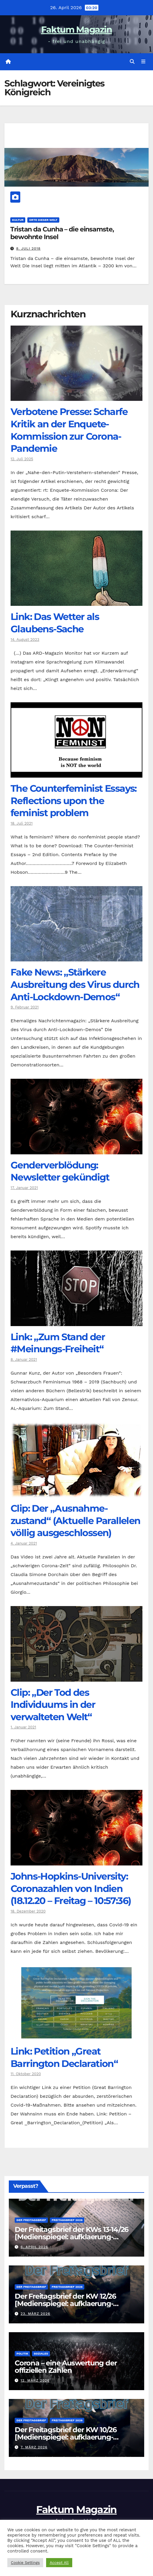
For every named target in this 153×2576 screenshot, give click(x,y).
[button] (132, 61)
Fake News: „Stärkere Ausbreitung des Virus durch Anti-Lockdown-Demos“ (75, 984)
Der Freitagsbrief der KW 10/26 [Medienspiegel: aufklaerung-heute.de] (66, 2437)
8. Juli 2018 (28, 248)
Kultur (17, 219)
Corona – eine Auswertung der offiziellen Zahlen (66, 2367)
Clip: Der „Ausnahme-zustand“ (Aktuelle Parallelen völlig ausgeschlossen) (75, 1520)
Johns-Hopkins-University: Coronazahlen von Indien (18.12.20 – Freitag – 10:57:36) (71, 1888)
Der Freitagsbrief (31, 2220)
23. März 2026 (35, 2314)
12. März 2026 (35, 2380)
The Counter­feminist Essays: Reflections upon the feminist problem (74, 800)
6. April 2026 (34, 2247)
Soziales (41, 2353)
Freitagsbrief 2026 (67, 2220)
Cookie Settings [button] (25, 2562)
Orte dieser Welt (43, 219)
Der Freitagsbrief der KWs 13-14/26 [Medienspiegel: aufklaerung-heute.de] (71, 2236)
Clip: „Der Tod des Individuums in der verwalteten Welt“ (53, 1705)
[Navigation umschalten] (143, 61)
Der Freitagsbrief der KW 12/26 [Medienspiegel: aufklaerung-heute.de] (65, 2303)
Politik (22, 2353)
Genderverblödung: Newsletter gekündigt (60, 1171)
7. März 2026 (34, 2447)
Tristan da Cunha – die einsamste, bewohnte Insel (62, 233)
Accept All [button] (59, 2562)
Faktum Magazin (76, 29)
